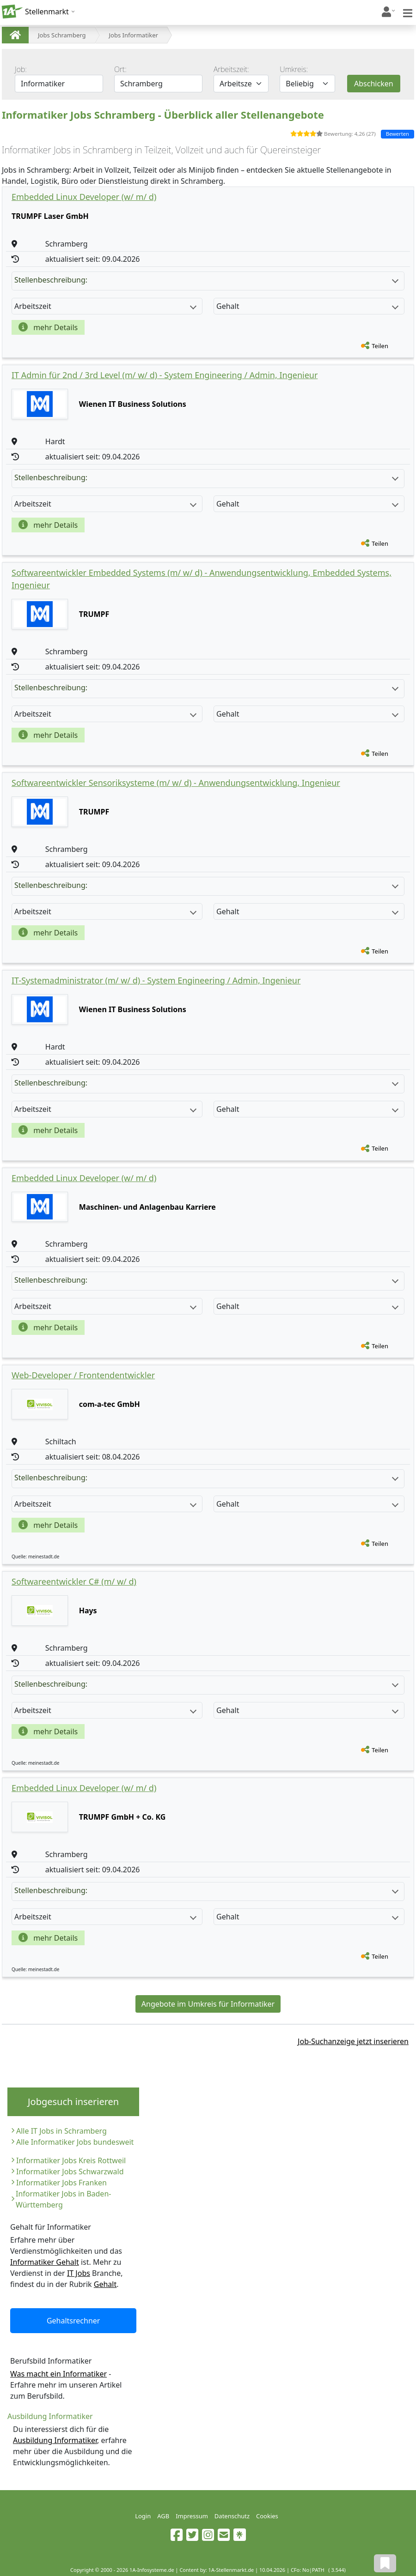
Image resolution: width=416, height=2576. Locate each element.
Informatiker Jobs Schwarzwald (70, 2171)
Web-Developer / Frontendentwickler (83, 1375)
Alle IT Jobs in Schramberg (61, 2131)
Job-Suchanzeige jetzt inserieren (353, 2041)
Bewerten (397, 133)
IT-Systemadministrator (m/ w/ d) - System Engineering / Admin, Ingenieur (156, 980)
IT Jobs (78, 2273)
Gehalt (105, 2284)
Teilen (380, 346)
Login (143, 2516)
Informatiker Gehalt (44, 2262)
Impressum (192, 2516)
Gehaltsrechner (73, 2321)
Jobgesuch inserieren (73, 2101)
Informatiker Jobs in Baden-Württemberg (63, 2199)
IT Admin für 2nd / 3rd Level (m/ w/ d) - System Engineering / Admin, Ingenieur (165, 374)
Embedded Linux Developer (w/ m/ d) (84, 196)
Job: (21, 69)
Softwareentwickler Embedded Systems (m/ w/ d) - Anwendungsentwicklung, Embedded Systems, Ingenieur (202, 579)
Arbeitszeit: (231, 69)
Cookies (267, 2516)
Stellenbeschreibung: (206, 280)
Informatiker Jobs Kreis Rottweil (71, 2160)
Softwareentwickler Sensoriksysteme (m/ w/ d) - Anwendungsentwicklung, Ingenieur (176, 782)
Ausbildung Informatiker (55, 2440)
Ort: (120, 69)
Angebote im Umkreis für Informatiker (208, 2004)
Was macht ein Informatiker (58, 2374)
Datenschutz (232, 2516)
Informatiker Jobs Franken (61, 2183)
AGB (163, 2516)
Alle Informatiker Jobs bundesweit (75, 2142)
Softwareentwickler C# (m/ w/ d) (74, 1581)
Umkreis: (294, 69)
